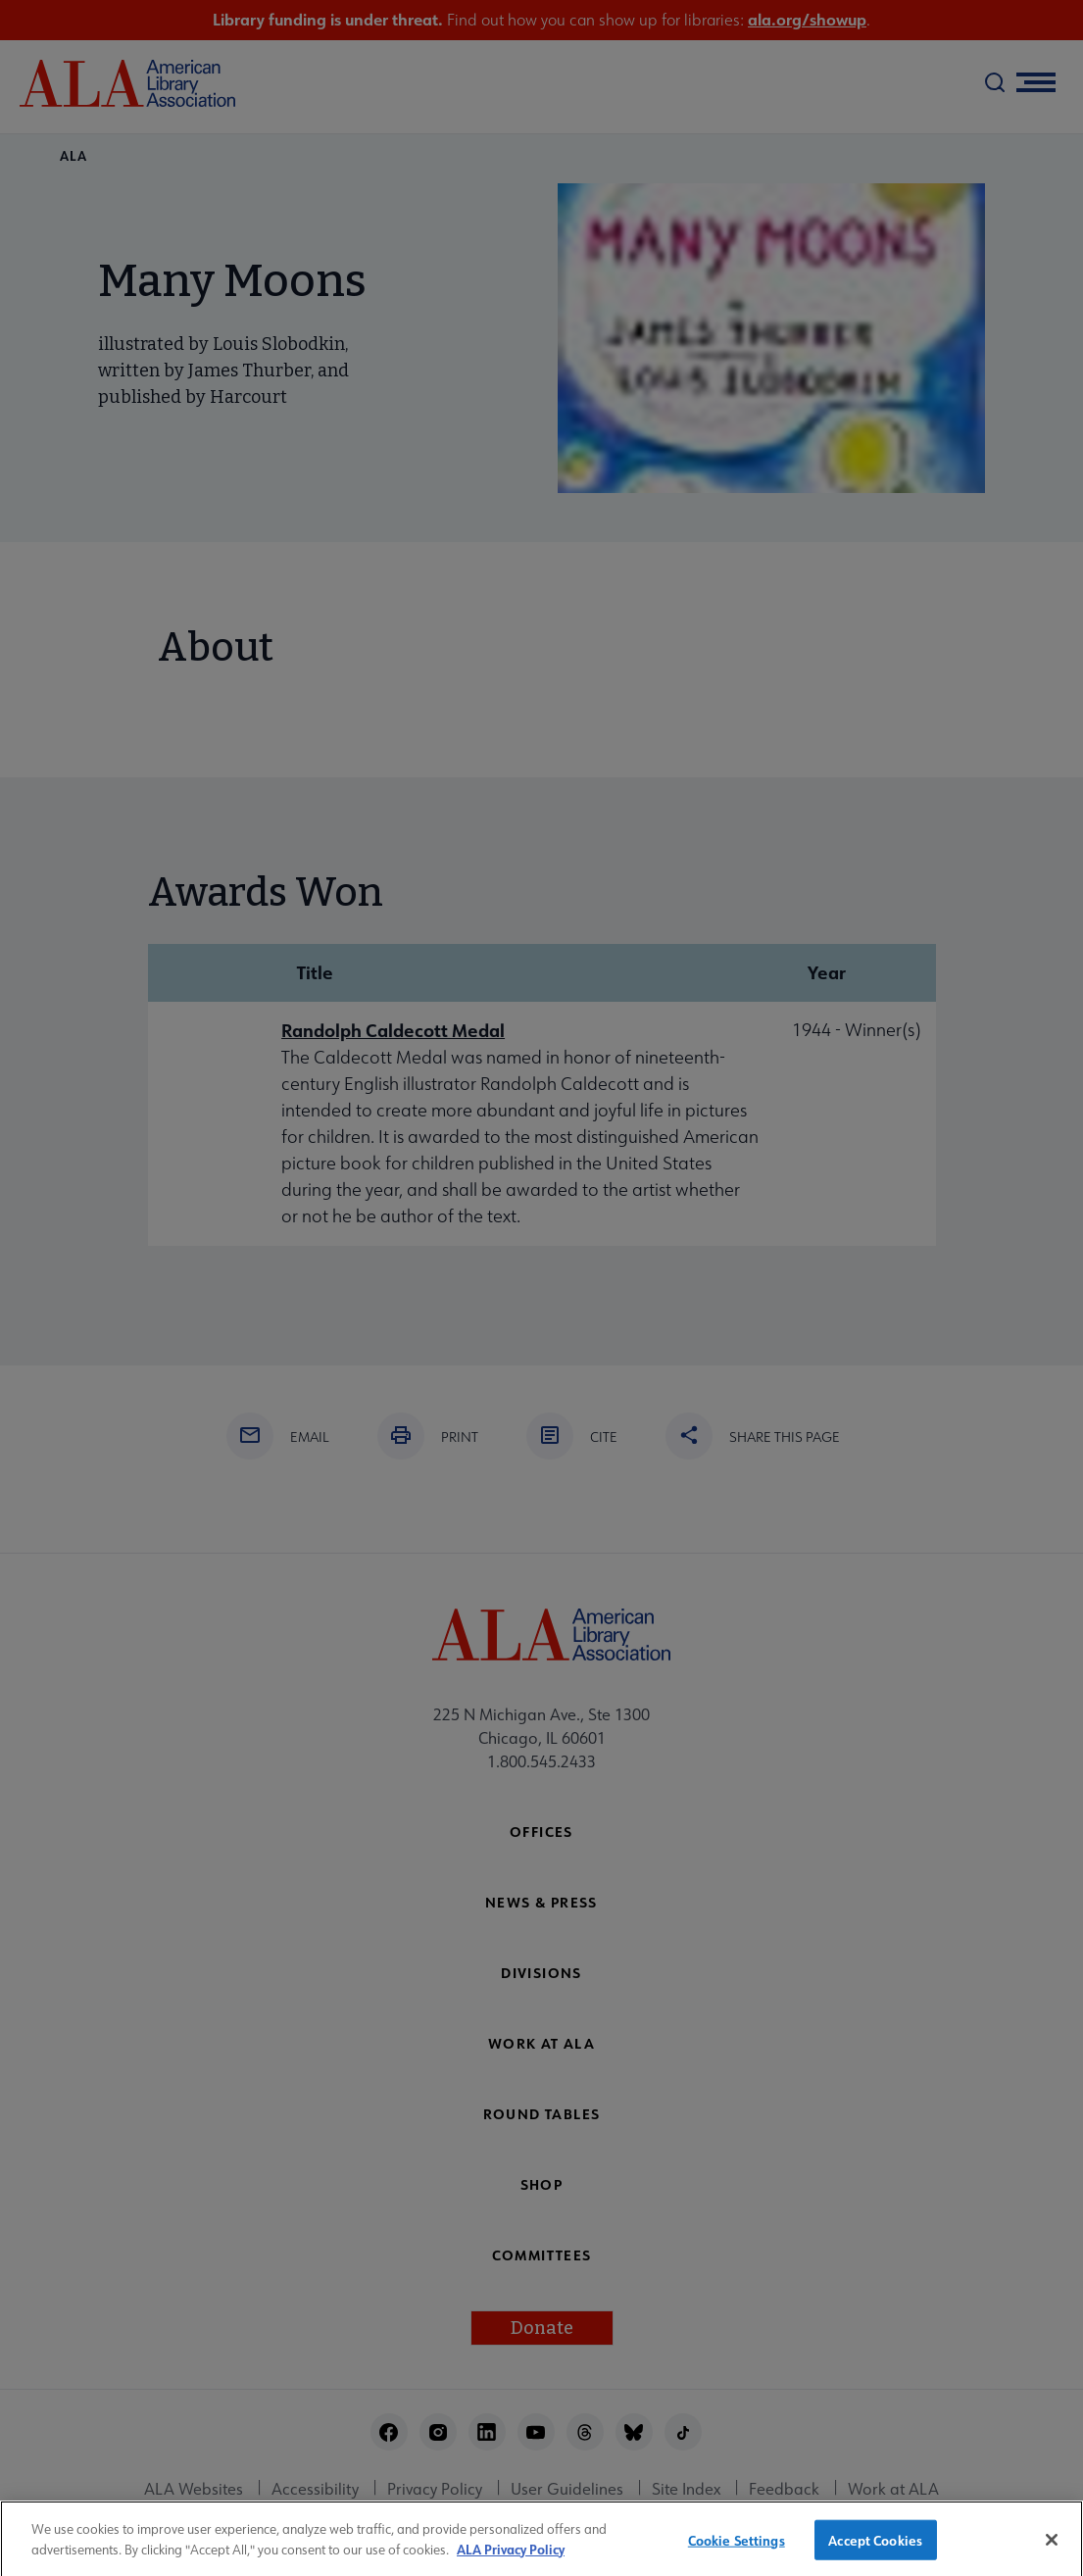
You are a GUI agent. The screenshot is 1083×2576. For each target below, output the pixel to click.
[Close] (1051, 2547)
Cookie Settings (736, 2547)
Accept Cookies (875, 2547)
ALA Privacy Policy (511, 2557)
